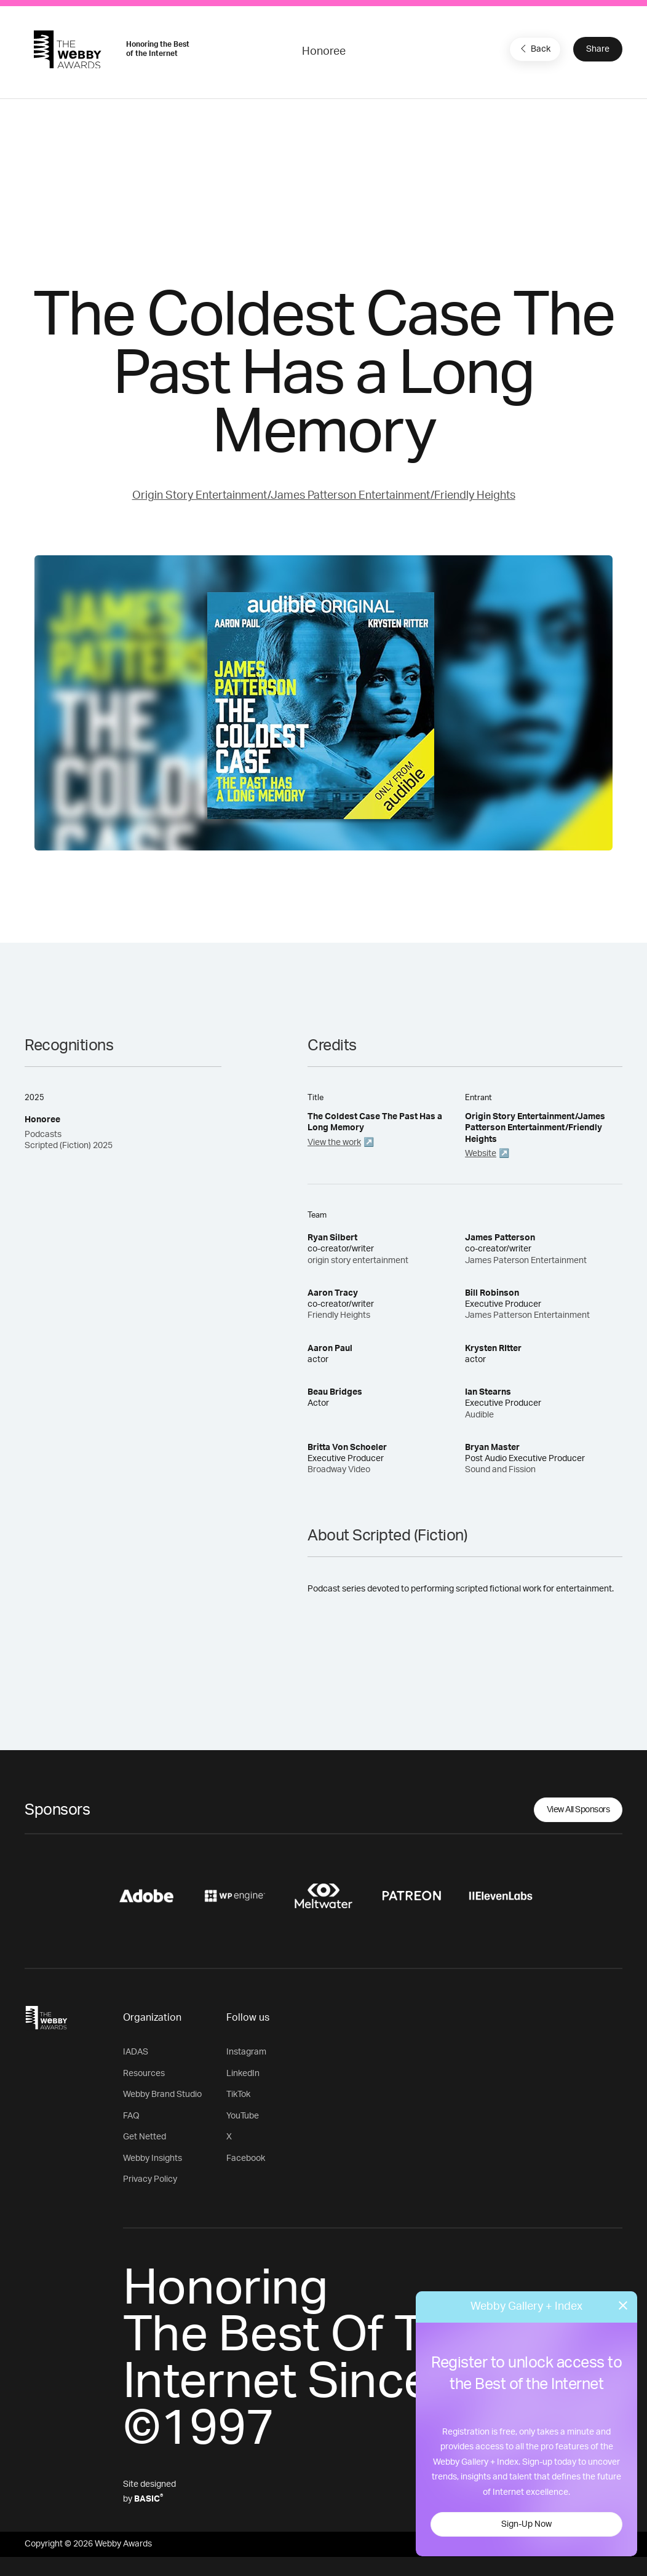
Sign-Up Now (526, 2524)
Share (597, 49)
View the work (334, 1142)
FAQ (131, 2116)
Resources (144, 2073)
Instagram (246, 2052)
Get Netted (144, 2137)
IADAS (135, 2052)
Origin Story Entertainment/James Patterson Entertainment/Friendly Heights (323, 495)
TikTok (238, 2094)
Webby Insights (152, 2158)
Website (480, 1153)
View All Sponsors (578, 1809)
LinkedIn (243, 2073)
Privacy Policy (150, 2179)
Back (533, 48)
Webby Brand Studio (162, 2094)
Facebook (245, 2158)
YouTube (242, 2116)
